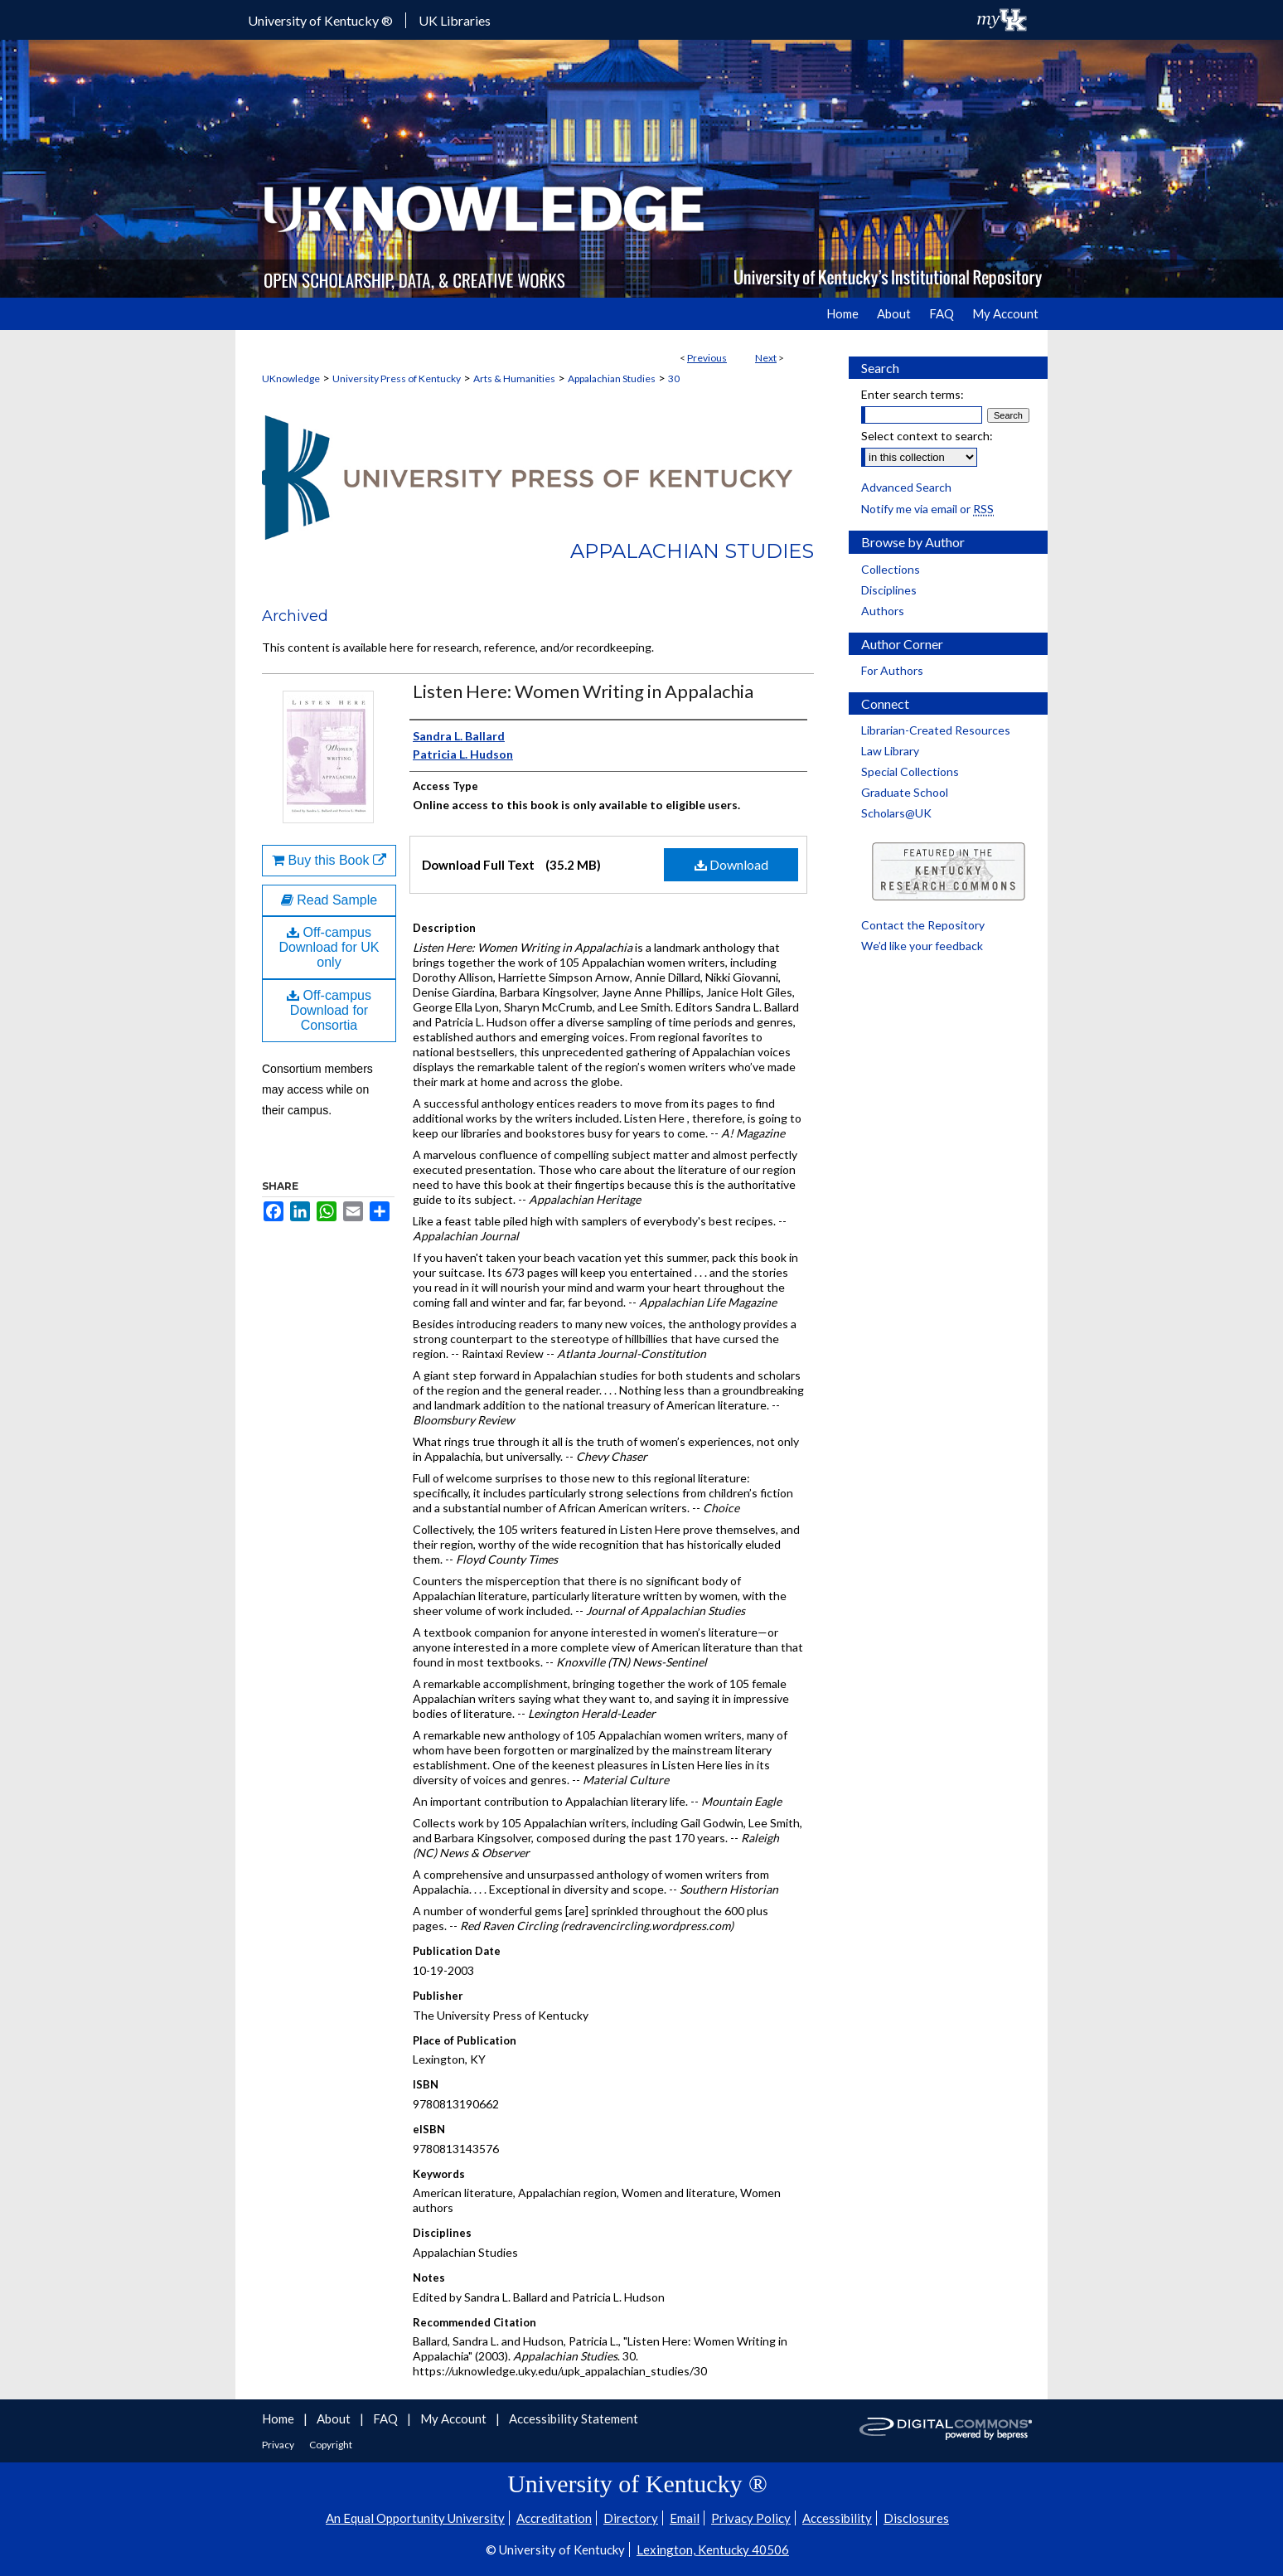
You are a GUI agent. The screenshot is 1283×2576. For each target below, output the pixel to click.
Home (279, 2418)
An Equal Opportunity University (415, 2518)
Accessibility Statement (573, 2418)
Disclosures (916, 2518)
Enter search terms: (912, 394)
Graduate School (904, 792)
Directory (630, 2518)
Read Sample (329, 900)
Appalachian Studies (612, 378)
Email (685, 2518)
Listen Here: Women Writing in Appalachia (583, 691)
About (335, 2418)
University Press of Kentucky (396, 378)
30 (674, 378)
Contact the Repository (923, 925)
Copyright (330, 2444)
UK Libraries (455, 20)
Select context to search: (927, 436)
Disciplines (889, 590)
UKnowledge (291, 378)
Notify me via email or (927, 509)
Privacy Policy (751, 2518)
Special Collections (910, 771)
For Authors (892, 670)
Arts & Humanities (514, 378)
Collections (890, 569)
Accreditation (554, 2518)
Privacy (279, 2444)
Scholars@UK (896, 813)
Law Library (890, 751)
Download (731, 864)
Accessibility (837, 2518)
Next (766, 358)
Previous (707, 358)
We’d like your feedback (922, 946)
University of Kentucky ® (320, 20)
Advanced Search (906, 487)
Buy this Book (329, 860)
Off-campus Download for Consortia (329, 1010)
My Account (454, 2418)
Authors (882, 611)
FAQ (386, 2418)
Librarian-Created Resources (935, 730)
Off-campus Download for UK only (329, 947)
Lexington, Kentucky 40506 (713, 2549)
